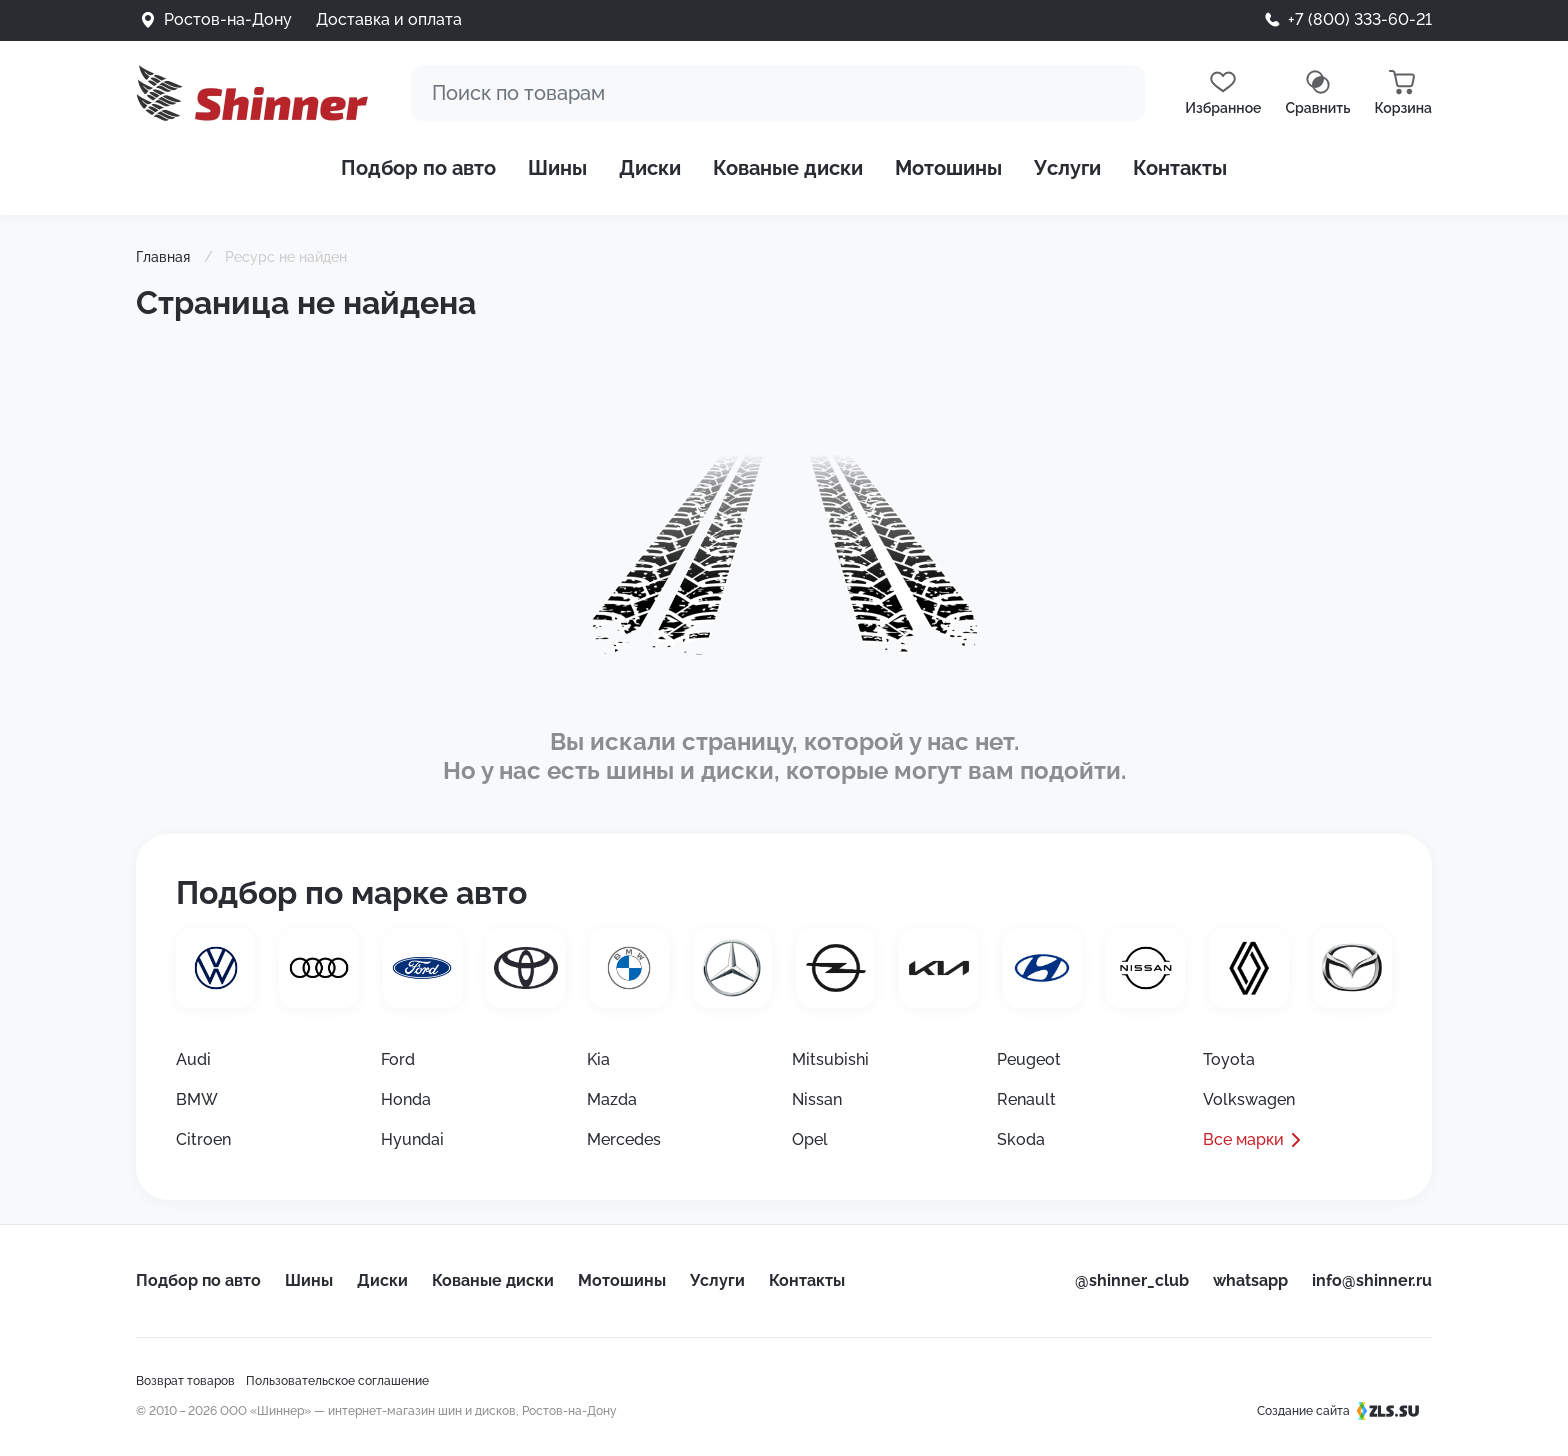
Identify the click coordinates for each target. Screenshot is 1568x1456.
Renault (1026, 1099)
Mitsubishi (830, 1059)
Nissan (817, 1099)
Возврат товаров (185, 1381)
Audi (193, 1059)
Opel (810, 1139)
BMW (197, 1099)
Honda (406, 1099)
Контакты (1180, 168)
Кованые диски (788, 168)
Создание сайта (1344, 1411)
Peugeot (1029, 1059)
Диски (650, 168)
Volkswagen (1249, 1099)
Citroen (203, 1139)
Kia (598, 1059)
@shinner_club (1132, 1280)
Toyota (1229, 1059)
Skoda (1021, 1139)
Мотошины (948, 168)
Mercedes (624, 1139)
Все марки (1243, 1139)
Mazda (612, 1099)
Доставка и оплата (389, 19)
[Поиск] (778, 93)
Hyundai (412, 1139)
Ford (398, 1059)
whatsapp (1250, 1280)
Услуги (1067, 168)
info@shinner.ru (1372, 1280)
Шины (557, 168)
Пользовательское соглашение (337, 1381)
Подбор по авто (418, 168)
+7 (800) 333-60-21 (1360, 19)
